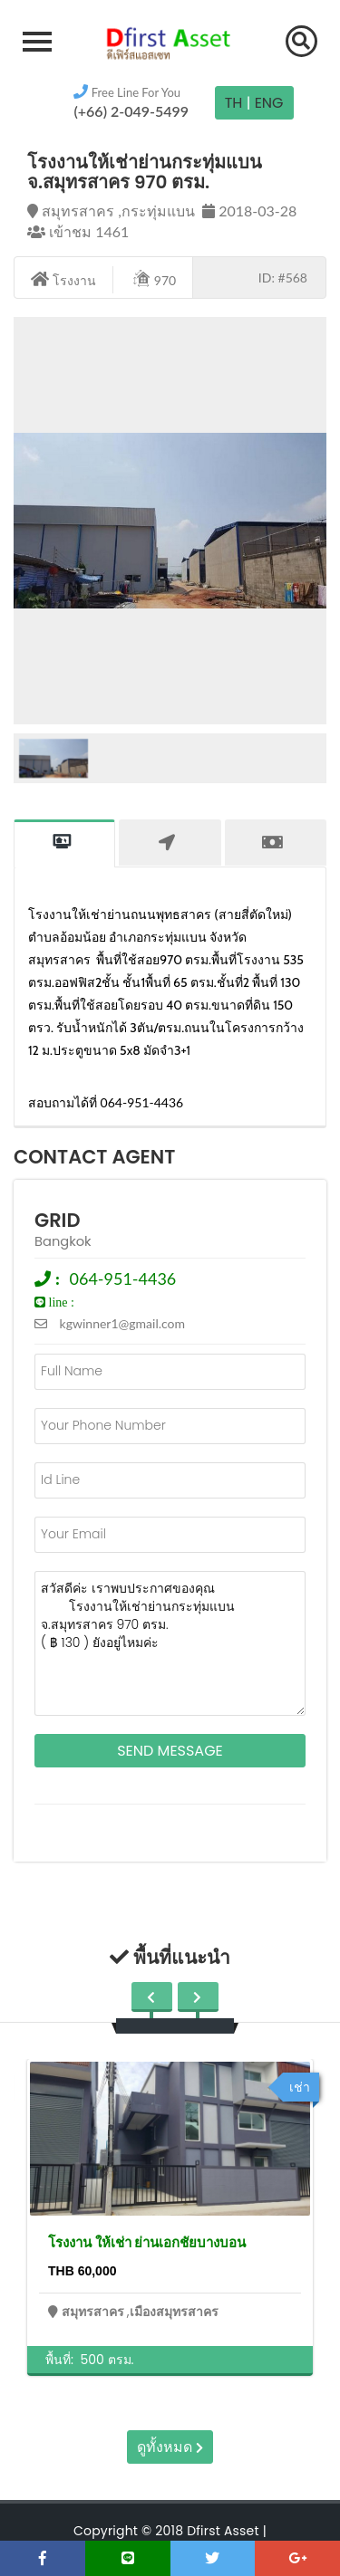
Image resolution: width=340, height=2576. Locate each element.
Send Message (170, 1750)
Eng (269, 102)
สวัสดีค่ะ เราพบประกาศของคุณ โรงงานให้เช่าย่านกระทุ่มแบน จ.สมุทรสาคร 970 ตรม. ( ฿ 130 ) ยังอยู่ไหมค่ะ (170, 1643)
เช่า (299, 2087)
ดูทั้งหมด (170, 2447)
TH (234, 102)
